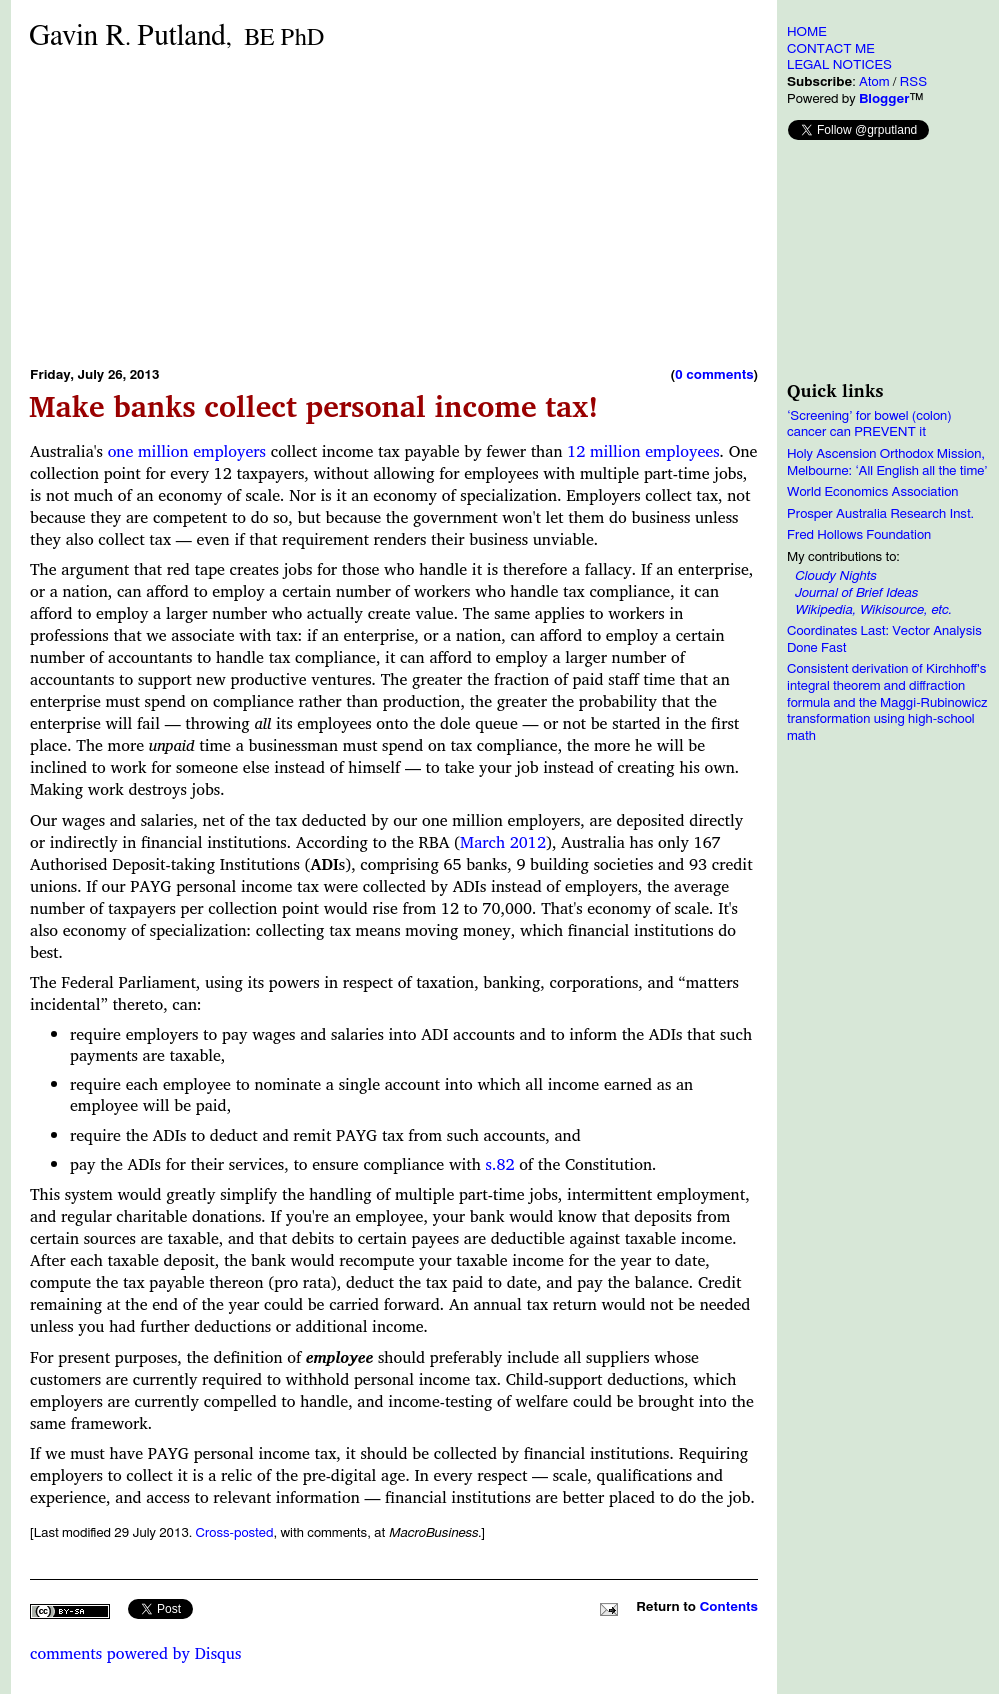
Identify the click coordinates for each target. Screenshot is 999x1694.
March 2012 (503, 842)
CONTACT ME (831, 49)
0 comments (714, 375)
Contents (729, 1607)
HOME (807, 32)
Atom (874, 82)
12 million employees (643, 451)
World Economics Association (873, 492)
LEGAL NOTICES (839, 65)
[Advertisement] (332, 208)
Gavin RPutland (176, 36)
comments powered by (135, 1653)
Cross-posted (234, 1533)
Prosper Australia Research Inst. (880, 514)
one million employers (187, 451)
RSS (913, 82)
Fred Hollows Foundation (859, 535)
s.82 (500, 1164)
